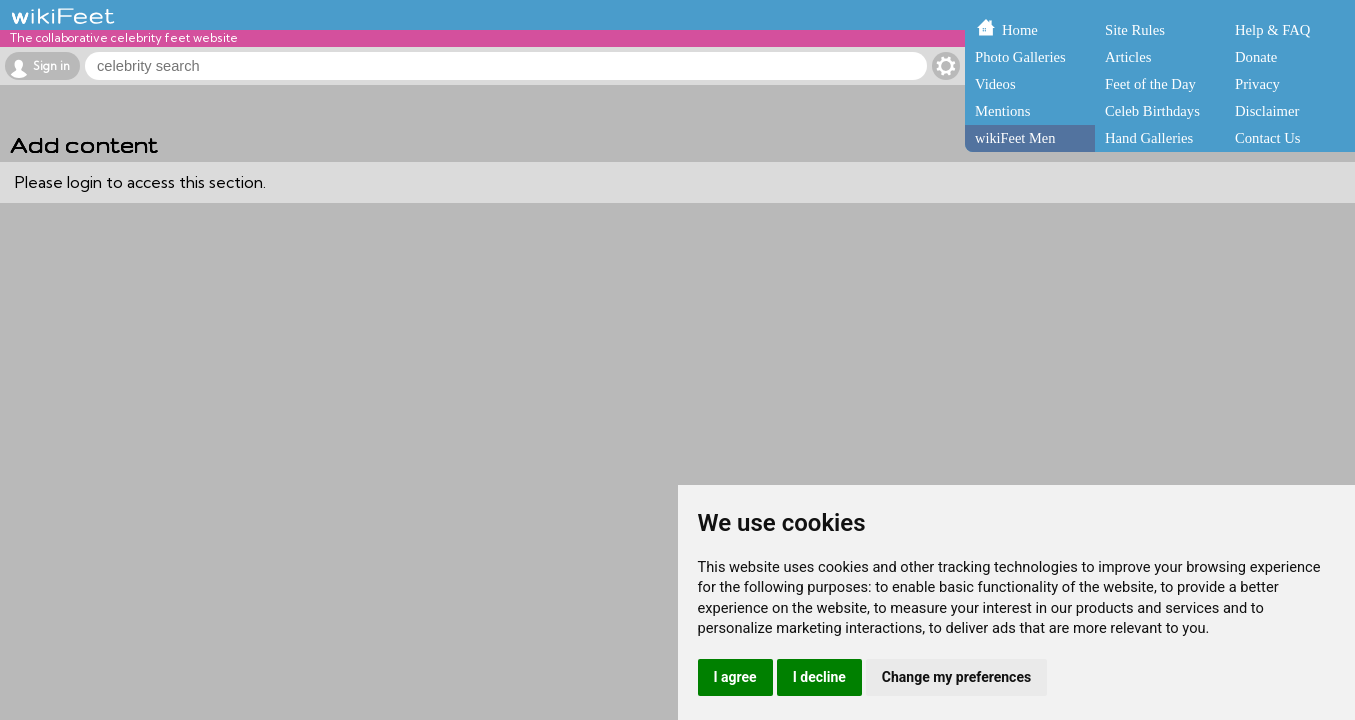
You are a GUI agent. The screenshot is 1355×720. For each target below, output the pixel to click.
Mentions (1002, 111)
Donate (1256, 57)
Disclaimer (1267, 111)
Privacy (1257, 84)
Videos (995, 84)
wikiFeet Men (1015, 138)
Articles (1128, 57)
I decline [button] (819, 677)
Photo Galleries (1020, 57)
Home (1020, 30)
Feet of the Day (1150, 84)
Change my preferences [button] (956, 677)
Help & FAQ (1272, 30)
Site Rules (1135, 30)
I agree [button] (735, 677)
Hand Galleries (1149, 138)
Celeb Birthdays (1152, 111)
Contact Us (1268, 138)
